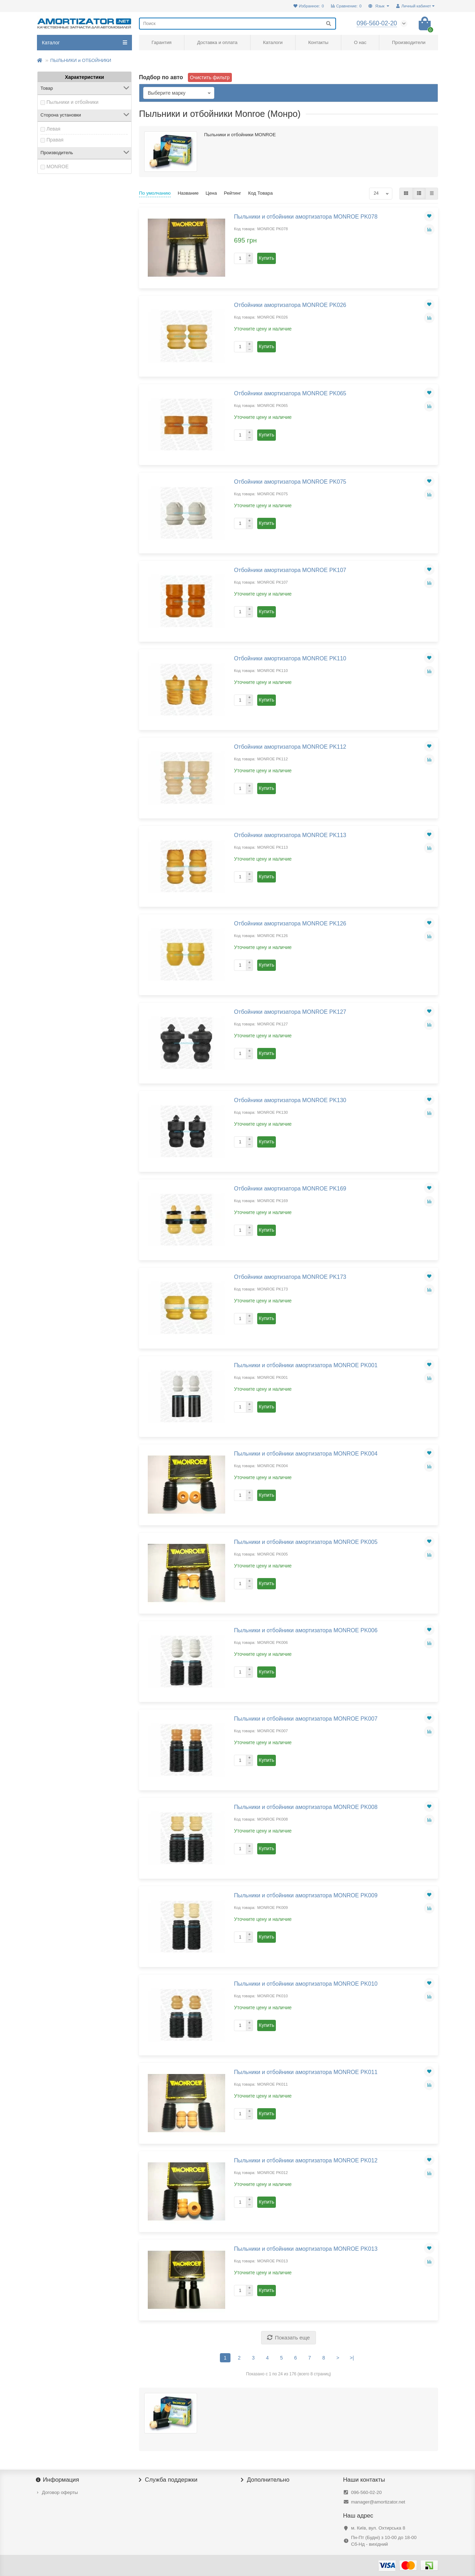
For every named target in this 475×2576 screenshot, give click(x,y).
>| (352, 2358)
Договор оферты (60, 2492)
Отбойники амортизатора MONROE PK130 (290, 1100)
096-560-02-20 (366, 2492)
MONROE (57, 166)
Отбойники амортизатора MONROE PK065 (290, 393)
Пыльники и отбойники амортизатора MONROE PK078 (306, 216)
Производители (408, 42)
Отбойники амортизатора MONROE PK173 (290, 1277)
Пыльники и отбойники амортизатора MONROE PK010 (306, 1983)
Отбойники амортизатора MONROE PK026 (290, 305)
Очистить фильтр (210, 77)
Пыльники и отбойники (72, 102)
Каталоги (273, 42)
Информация (58, 2480)
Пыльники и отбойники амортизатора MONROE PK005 (306, 1542)
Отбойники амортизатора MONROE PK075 (290, 481)
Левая (53, 129)
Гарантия (162, 42)
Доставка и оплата (217, 42)
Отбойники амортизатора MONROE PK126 (290, 923)
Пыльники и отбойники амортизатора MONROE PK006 (306, 1630)
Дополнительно (265, 2480)
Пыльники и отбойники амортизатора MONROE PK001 (306, 1365)
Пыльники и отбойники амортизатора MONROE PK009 (306, 1895)
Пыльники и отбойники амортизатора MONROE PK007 (306, 1718)
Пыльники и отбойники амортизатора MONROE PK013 (306, 2248)
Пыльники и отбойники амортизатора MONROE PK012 (306, 2160)
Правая (54, 140)
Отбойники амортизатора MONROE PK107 (290, 570)
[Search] (237, 24)
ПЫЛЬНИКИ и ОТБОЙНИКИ (80, 60)
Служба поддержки (168, 2480)
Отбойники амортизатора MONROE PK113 (290, 835)
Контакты (318, 42)
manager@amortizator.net (378, 2502)
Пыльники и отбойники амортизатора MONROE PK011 (306, 2072)
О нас (360, 42)
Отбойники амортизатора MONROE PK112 (290, 746)
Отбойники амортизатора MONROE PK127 (290, 1012)
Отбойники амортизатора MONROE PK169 (290, 1188)
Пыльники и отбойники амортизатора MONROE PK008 (306, 1807)
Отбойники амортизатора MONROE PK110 (290, 658)
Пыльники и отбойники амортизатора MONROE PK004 (306, 1453)
